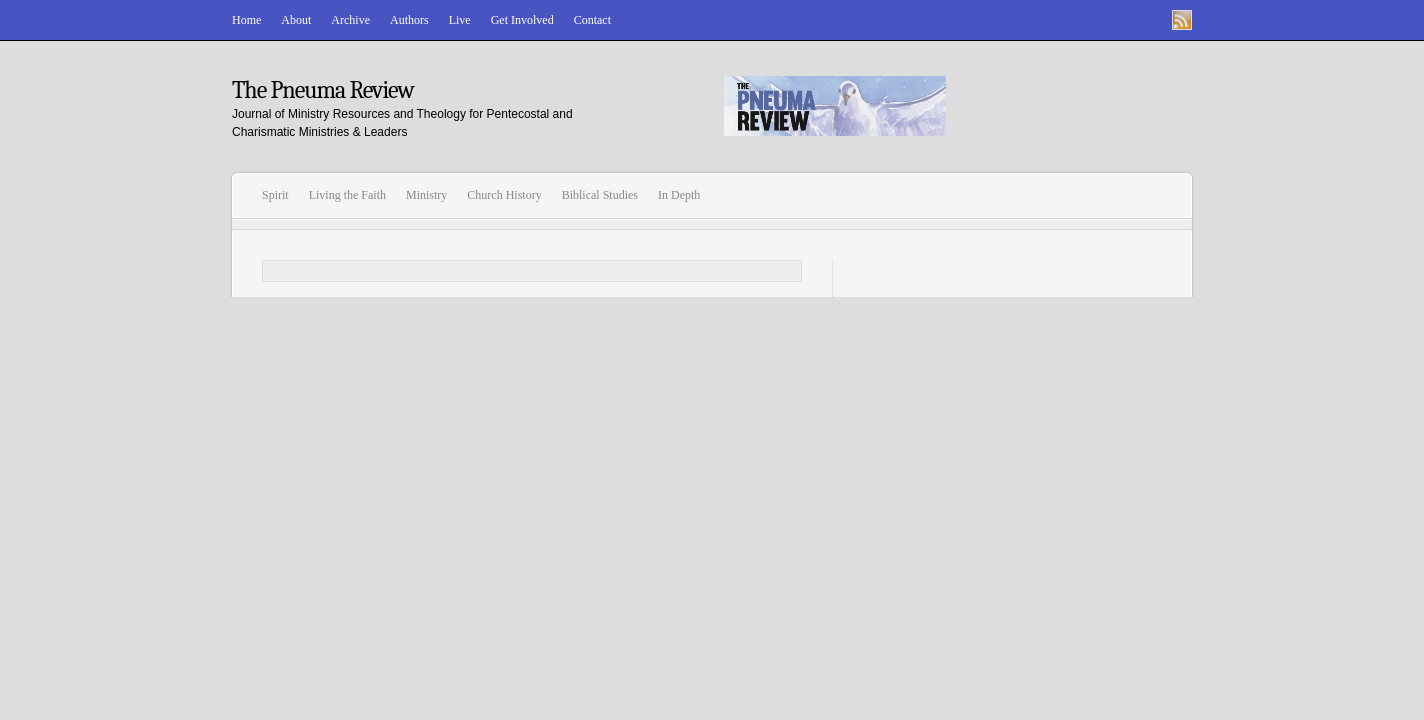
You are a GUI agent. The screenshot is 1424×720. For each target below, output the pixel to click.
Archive (350, 20)
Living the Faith (347, 195)
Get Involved (522, 20)
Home (246, 20)
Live (460, 20)
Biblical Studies (600, 195)
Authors (409, 20)
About (296, 20)
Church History (504, 195)
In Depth (679, 195)
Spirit (275, 195)
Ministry (426, 195)
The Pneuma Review (323, 90)
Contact (592, 20)
